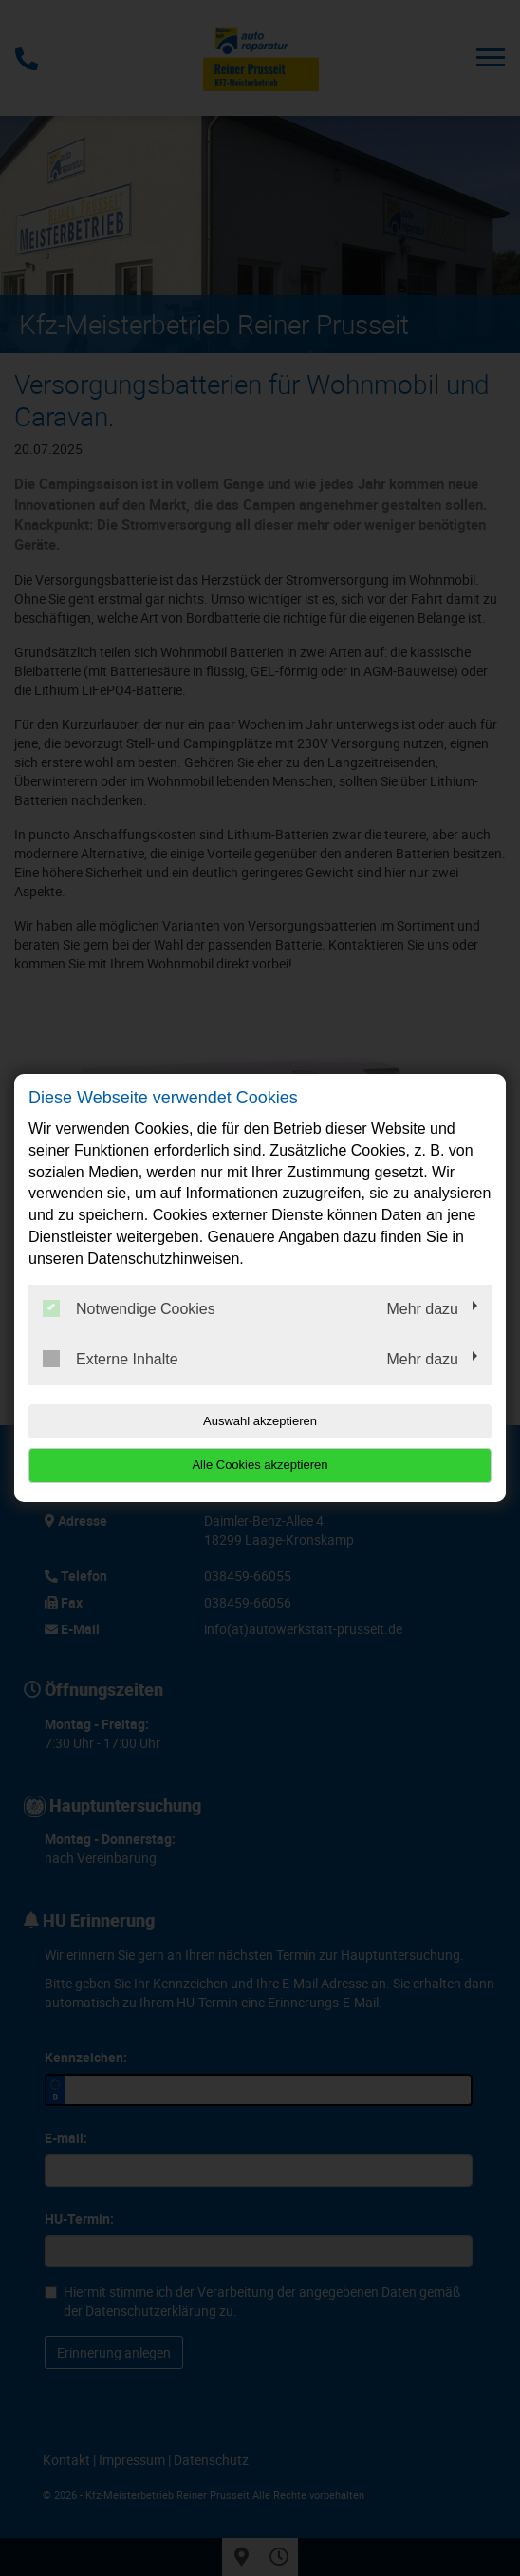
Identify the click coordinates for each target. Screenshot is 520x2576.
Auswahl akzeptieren (260, 1421)
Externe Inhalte (110, 1358)
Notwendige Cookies (129, 1308)
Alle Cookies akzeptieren (259, 1464)
